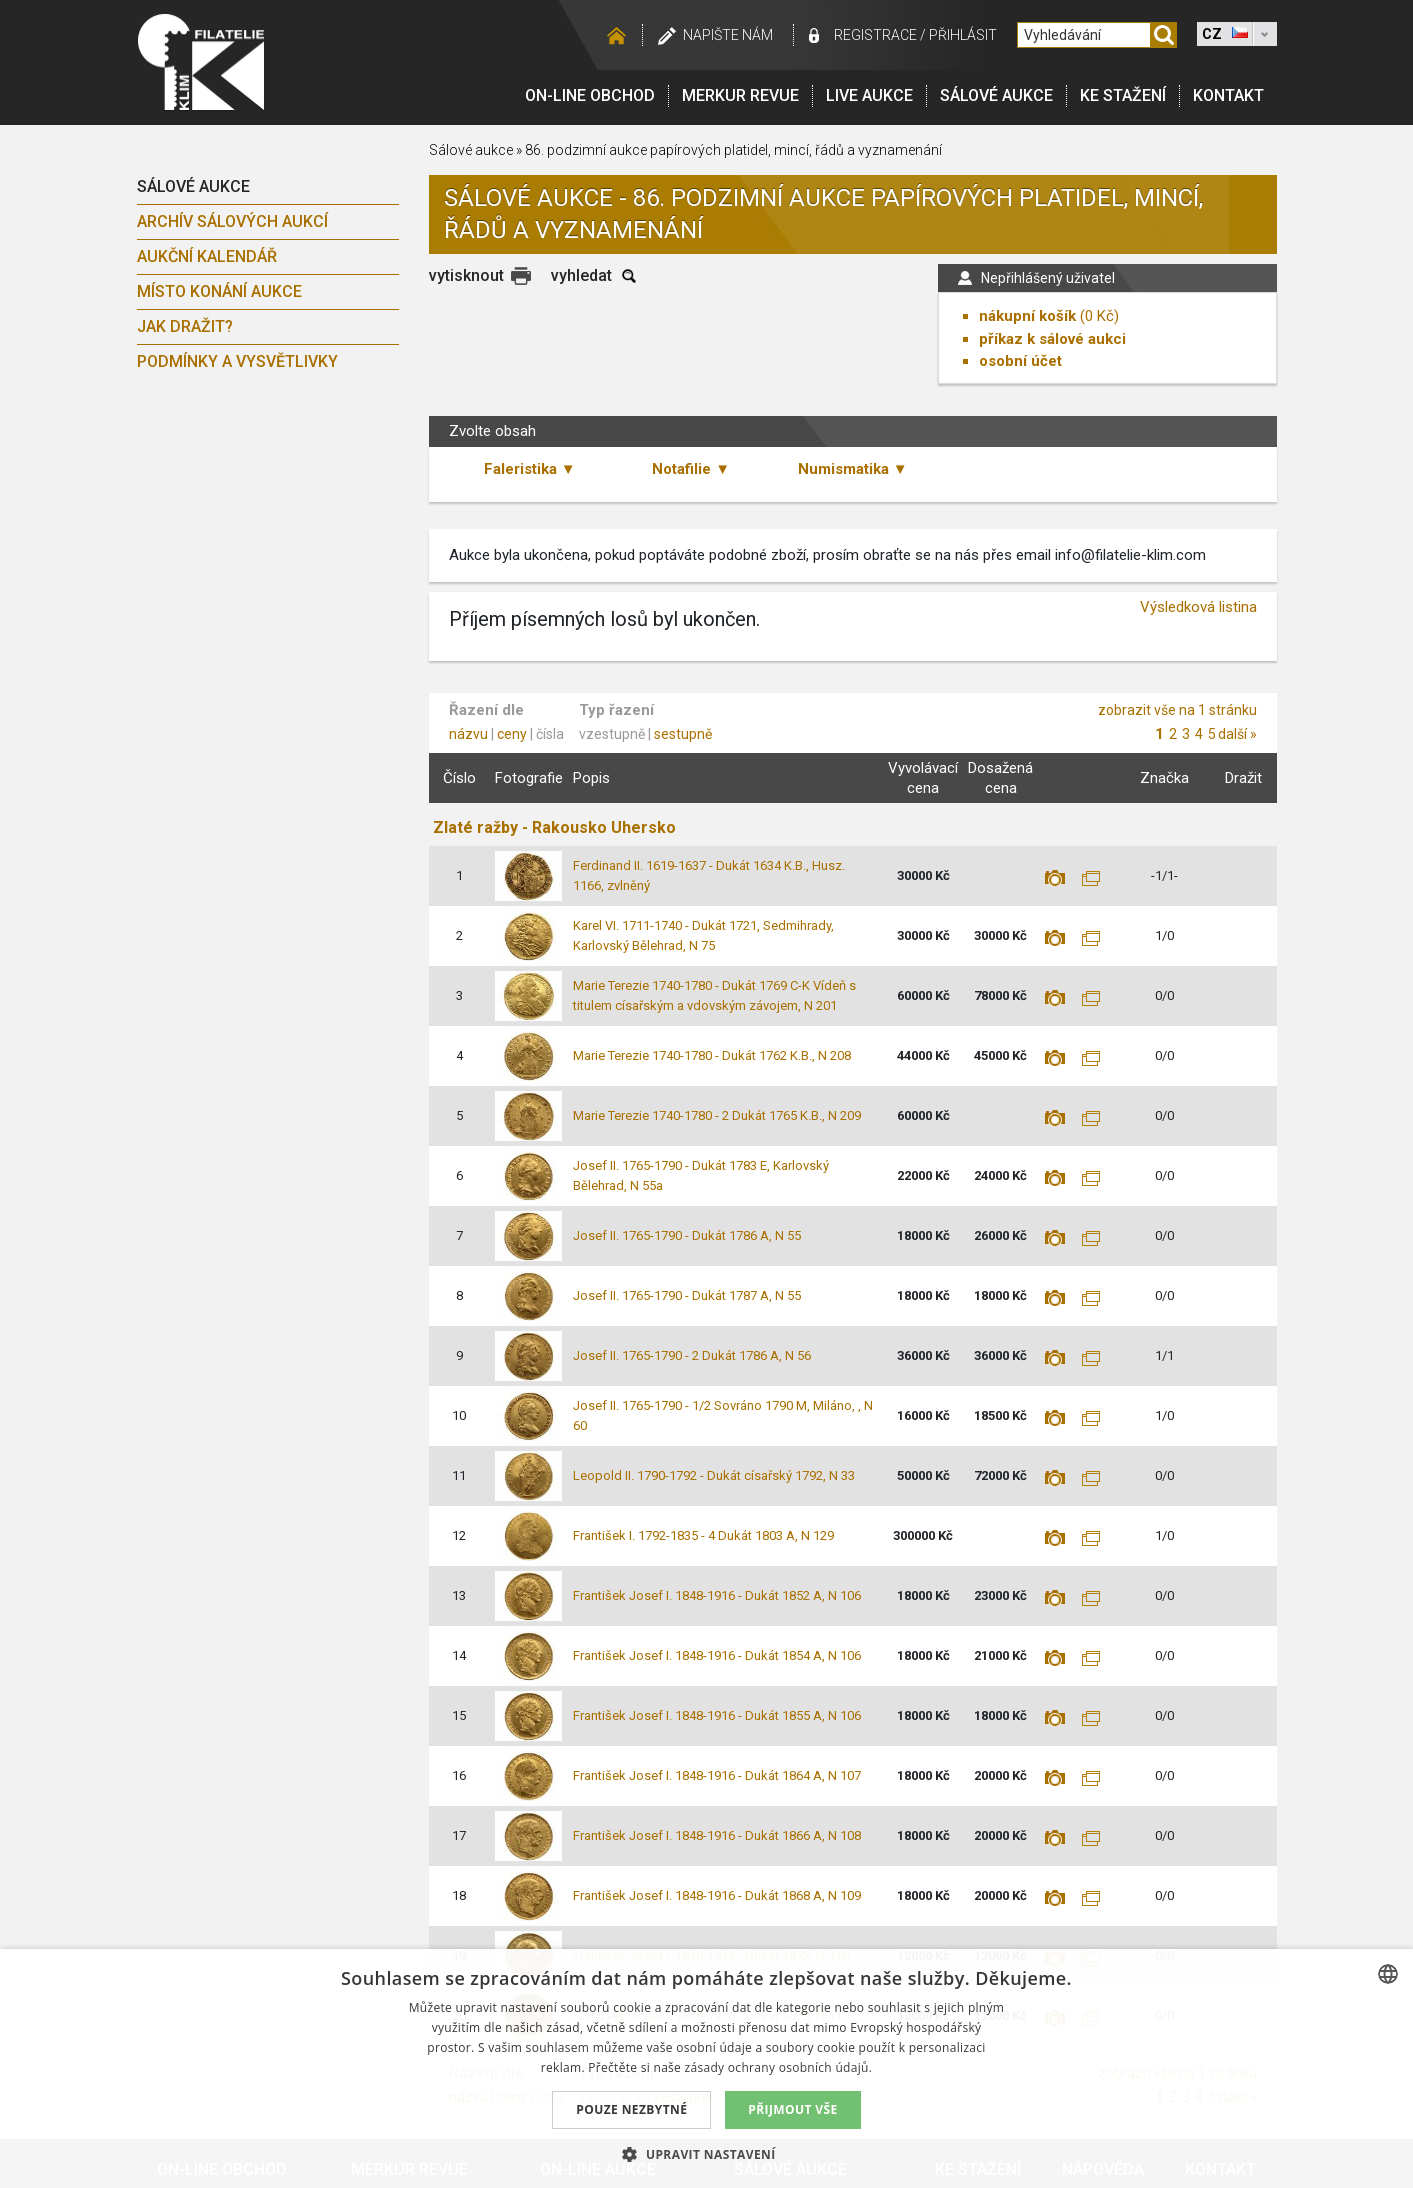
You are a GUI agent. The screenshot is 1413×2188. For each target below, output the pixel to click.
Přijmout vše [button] (792, 2109)
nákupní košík (1027, 316)
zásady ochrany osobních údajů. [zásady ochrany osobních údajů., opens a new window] (779, 2067)
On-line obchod (590, 95)
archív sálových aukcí (232, 221)
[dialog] (706, 2068)
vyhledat (581, 275)
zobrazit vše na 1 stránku (1177, 710)
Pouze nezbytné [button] (631, 2109)
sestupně (683, 734)
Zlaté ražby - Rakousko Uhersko (554, 827)
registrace (875, 35)
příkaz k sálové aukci (1052, 339)
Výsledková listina (1198, 607)
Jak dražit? (185, 326)
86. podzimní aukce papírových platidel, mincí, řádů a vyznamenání (733, 150)
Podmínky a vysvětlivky (237, 361)
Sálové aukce (996, 95)
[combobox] (1388, 1974)
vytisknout (466, 275)
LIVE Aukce (869, 95)
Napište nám (728, 35)
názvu (468, 734)
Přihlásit (963, 35)
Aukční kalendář (207, 256)
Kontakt (1228, 95)
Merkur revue (740, 95)
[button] (706, 2154)
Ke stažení (1123, 95)
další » (1237, 734)
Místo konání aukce (219, 291)
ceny (512, 734)
